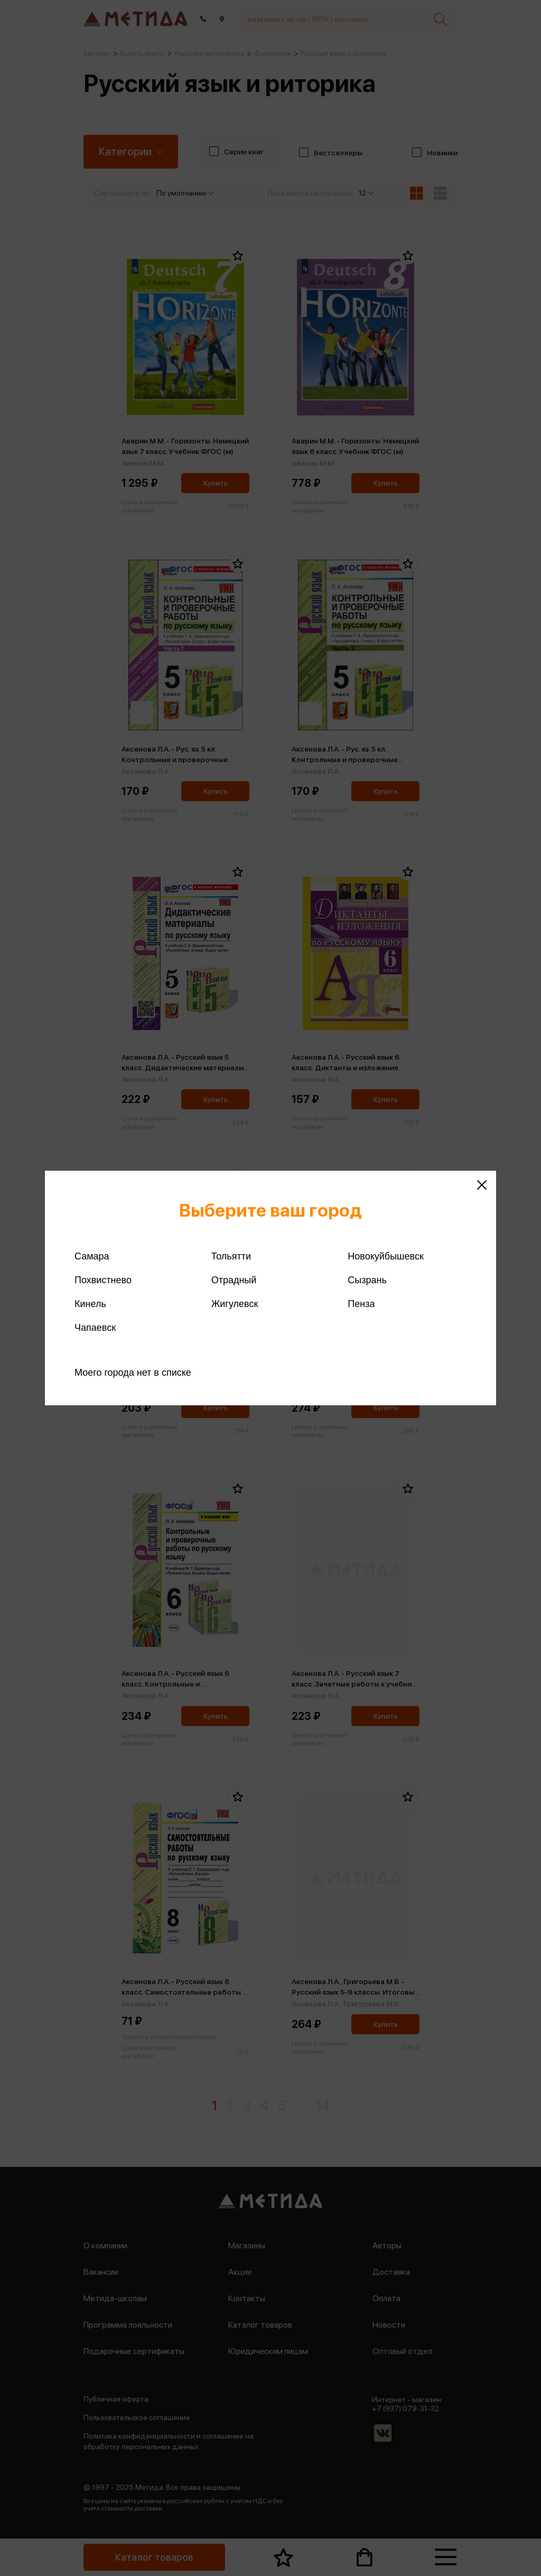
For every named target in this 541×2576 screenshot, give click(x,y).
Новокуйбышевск (385, 1256)
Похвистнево (103, 1280)
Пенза (361, 1304)
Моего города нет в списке (132, 1372)
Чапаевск (95, 1327)
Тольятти (231, 1256)
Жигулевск (234, 1304)
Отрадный (234, 1280)
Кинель (90, 1304)
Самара (91, 1256)
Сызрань (367, 1280)
